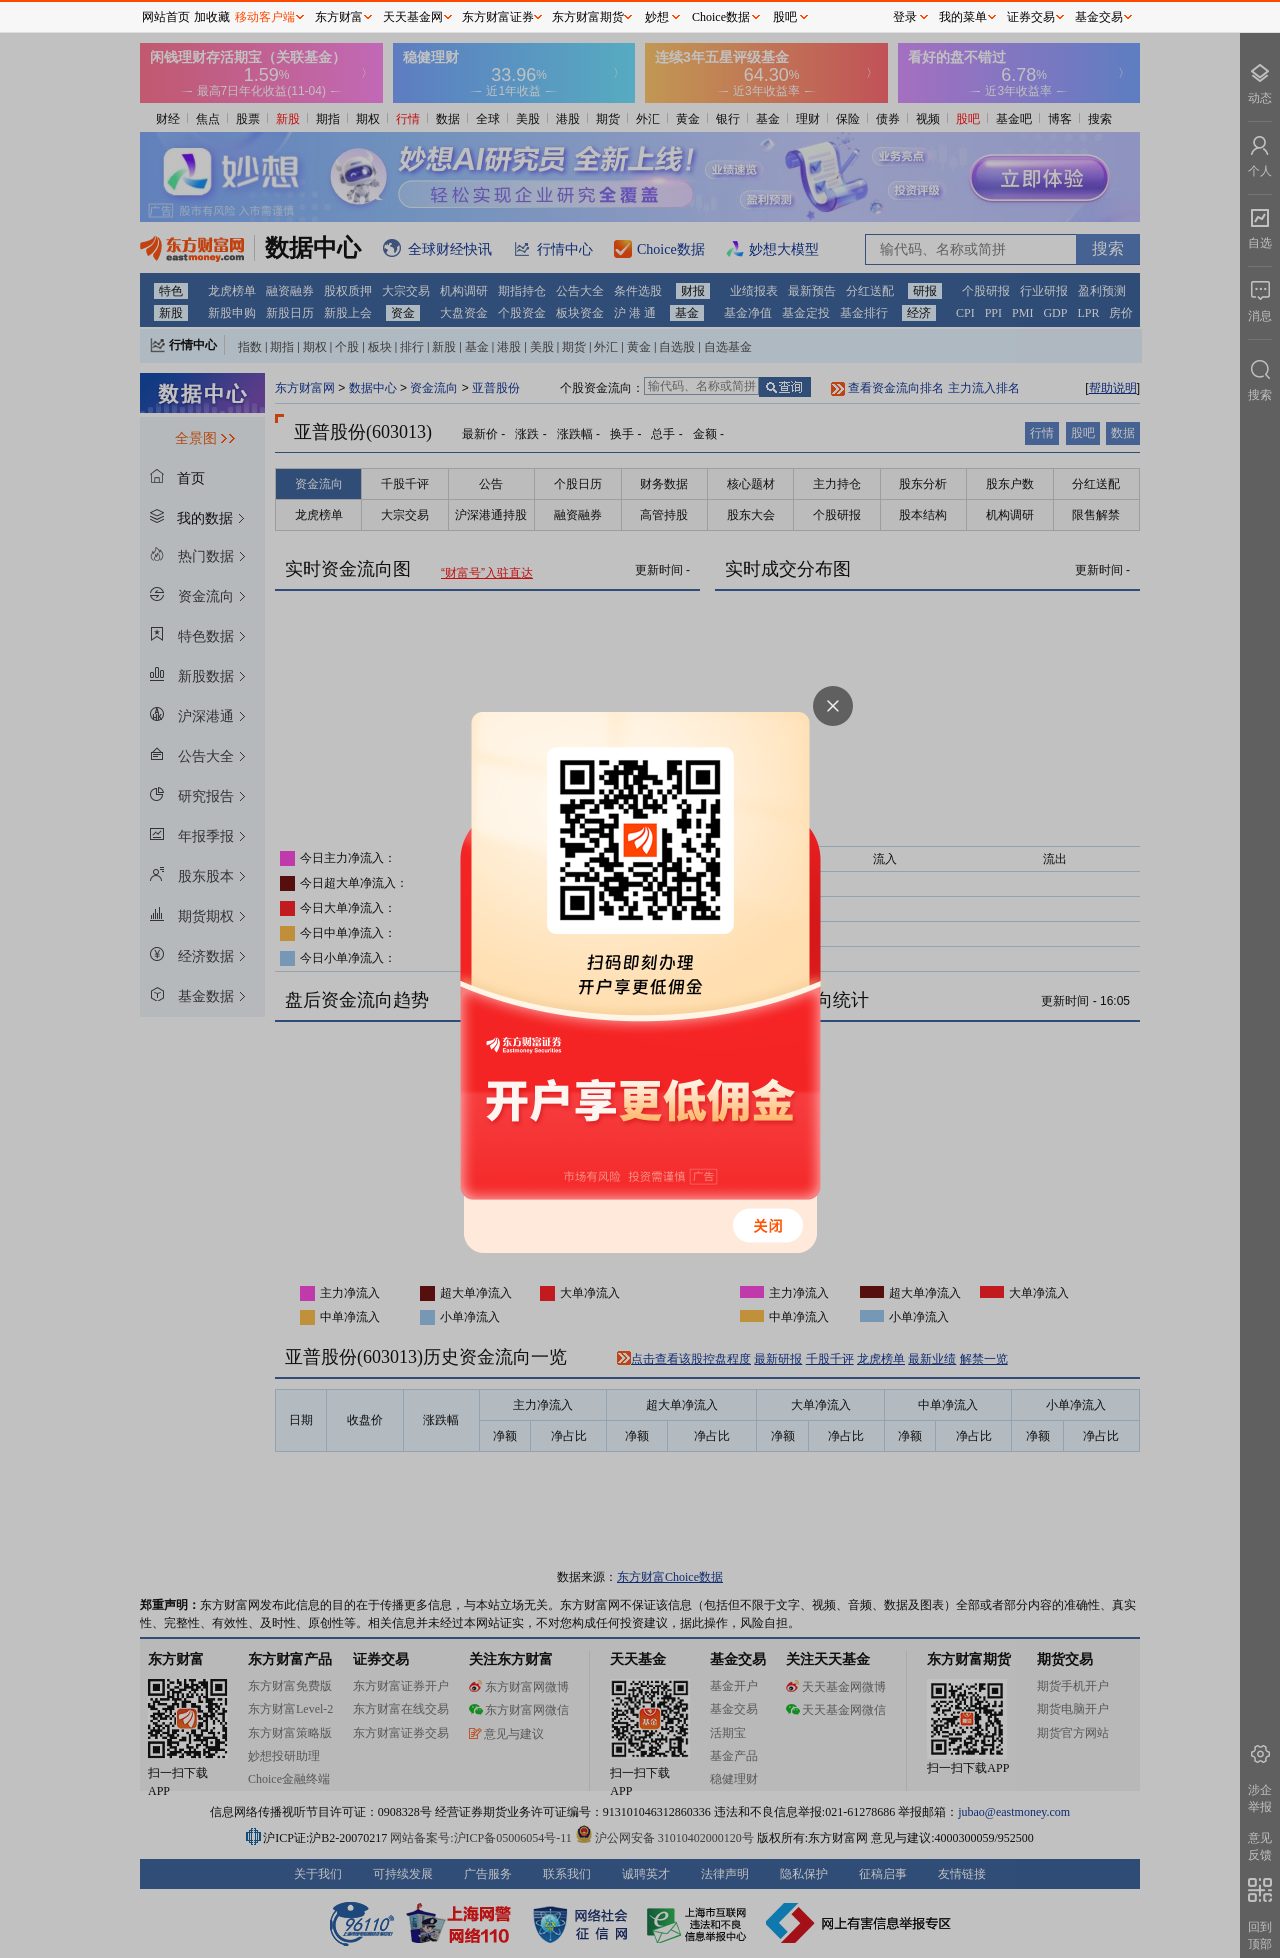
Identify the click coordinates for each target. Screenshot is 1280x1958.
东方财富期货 (588, 17)
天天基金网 (413, 17)
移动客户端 (265, 17)
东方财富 (339, 17)
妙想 (657, 17)
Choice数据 (721, 17)
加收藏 (212, 17)
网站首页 (166, 17)
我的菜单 (963, 17)
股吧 (785, 17)
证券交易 (1031, 17)
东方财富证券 (498, 17)
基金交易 (1099, 17)
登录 (905, 17)
